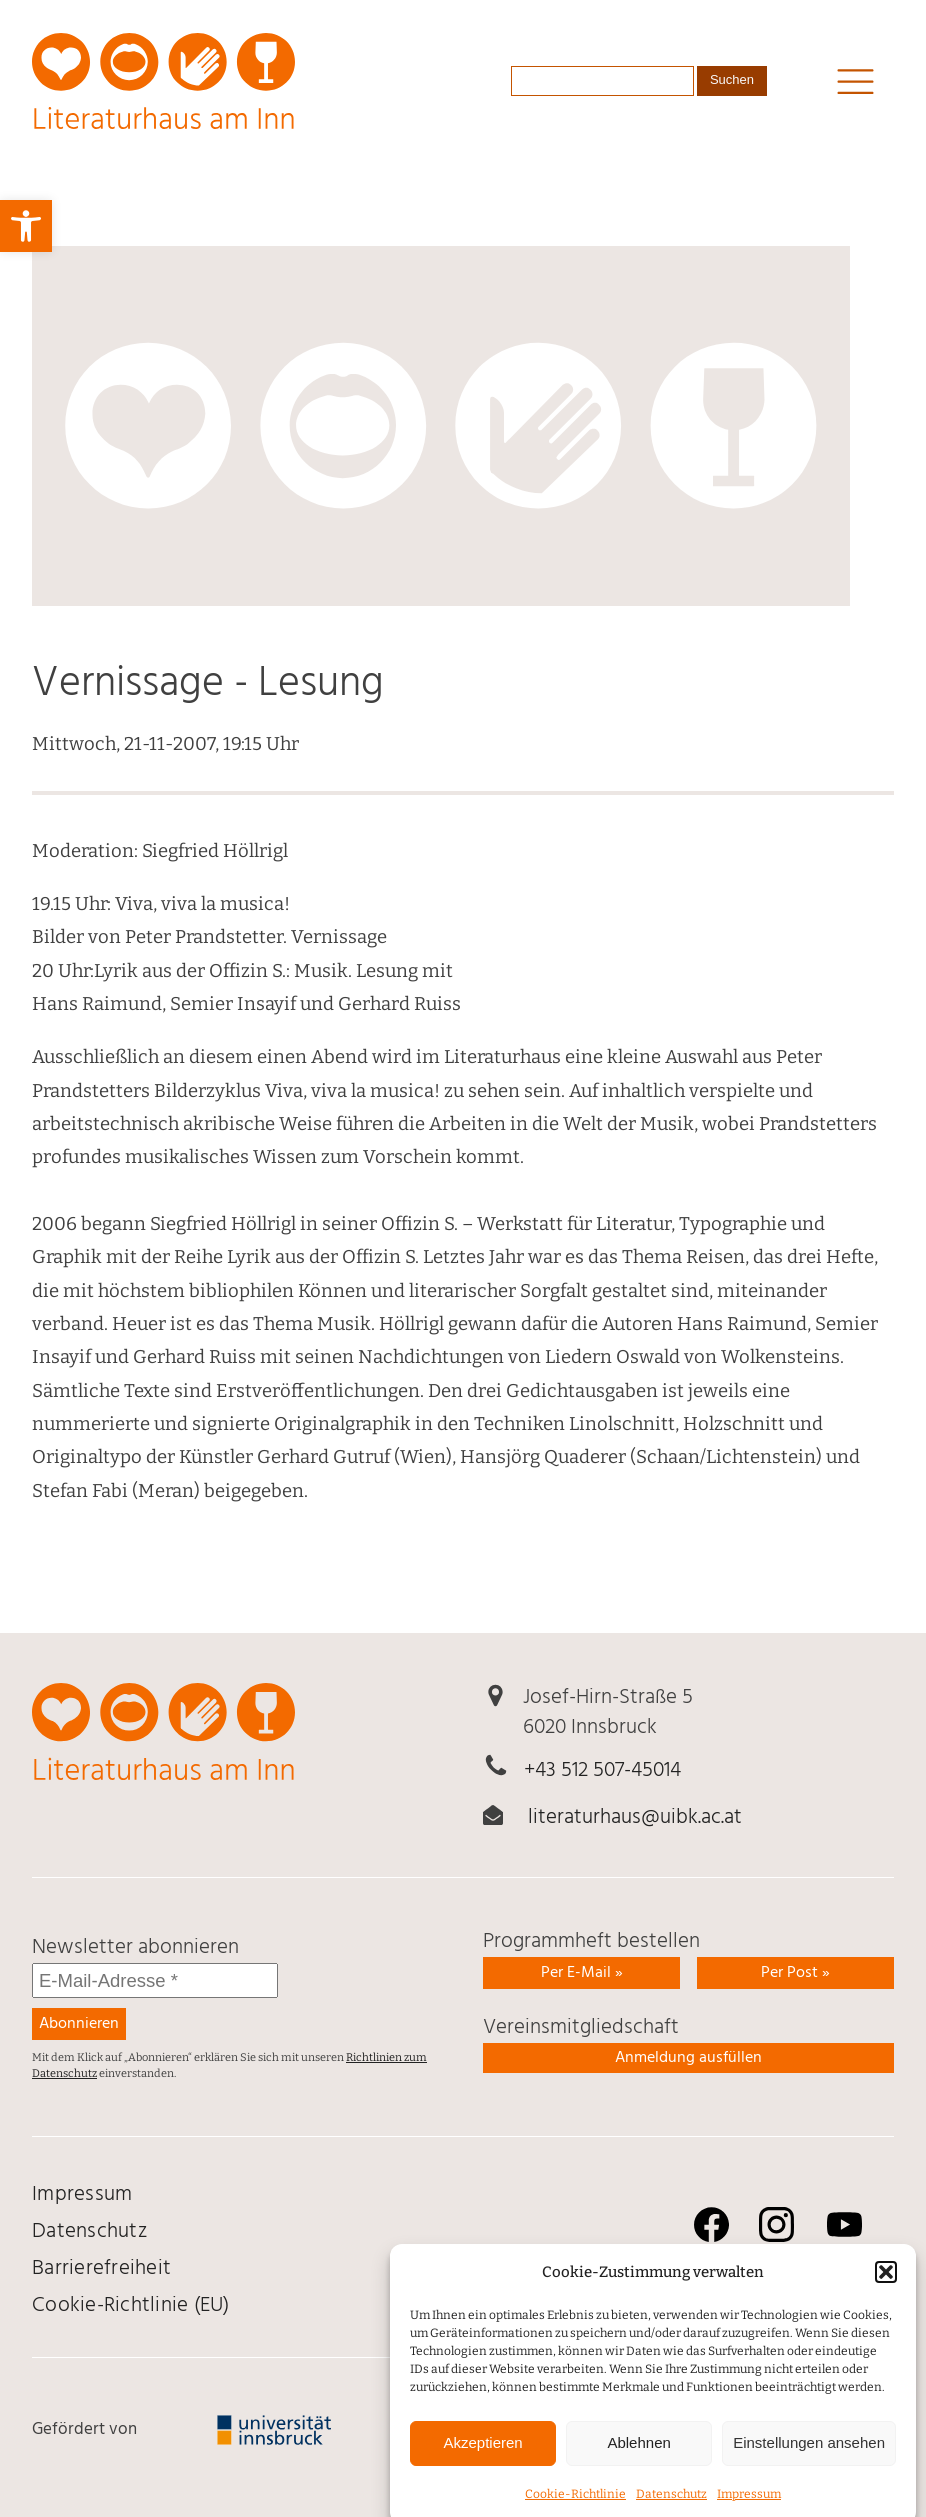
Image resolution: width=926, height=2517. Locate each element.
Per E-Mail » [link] (582, 1973)
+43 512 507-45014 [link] (602, 1770)
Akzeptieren (482, 2466)
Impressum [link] (82, 2194)
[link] (26, 226)
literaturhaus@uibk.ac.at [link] (635, 1817)
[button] (886, 2296)
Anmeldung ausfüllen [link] (688, 2058)
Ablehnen (638, 2466)
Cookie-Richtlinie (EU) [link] (131, 2305)
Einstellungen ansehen (809, 2466)
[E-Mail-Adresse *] (155, 1980)
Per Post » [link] (795, 1973)
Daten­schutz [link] (89, 2231)
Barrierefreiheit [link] (101, 2268)
